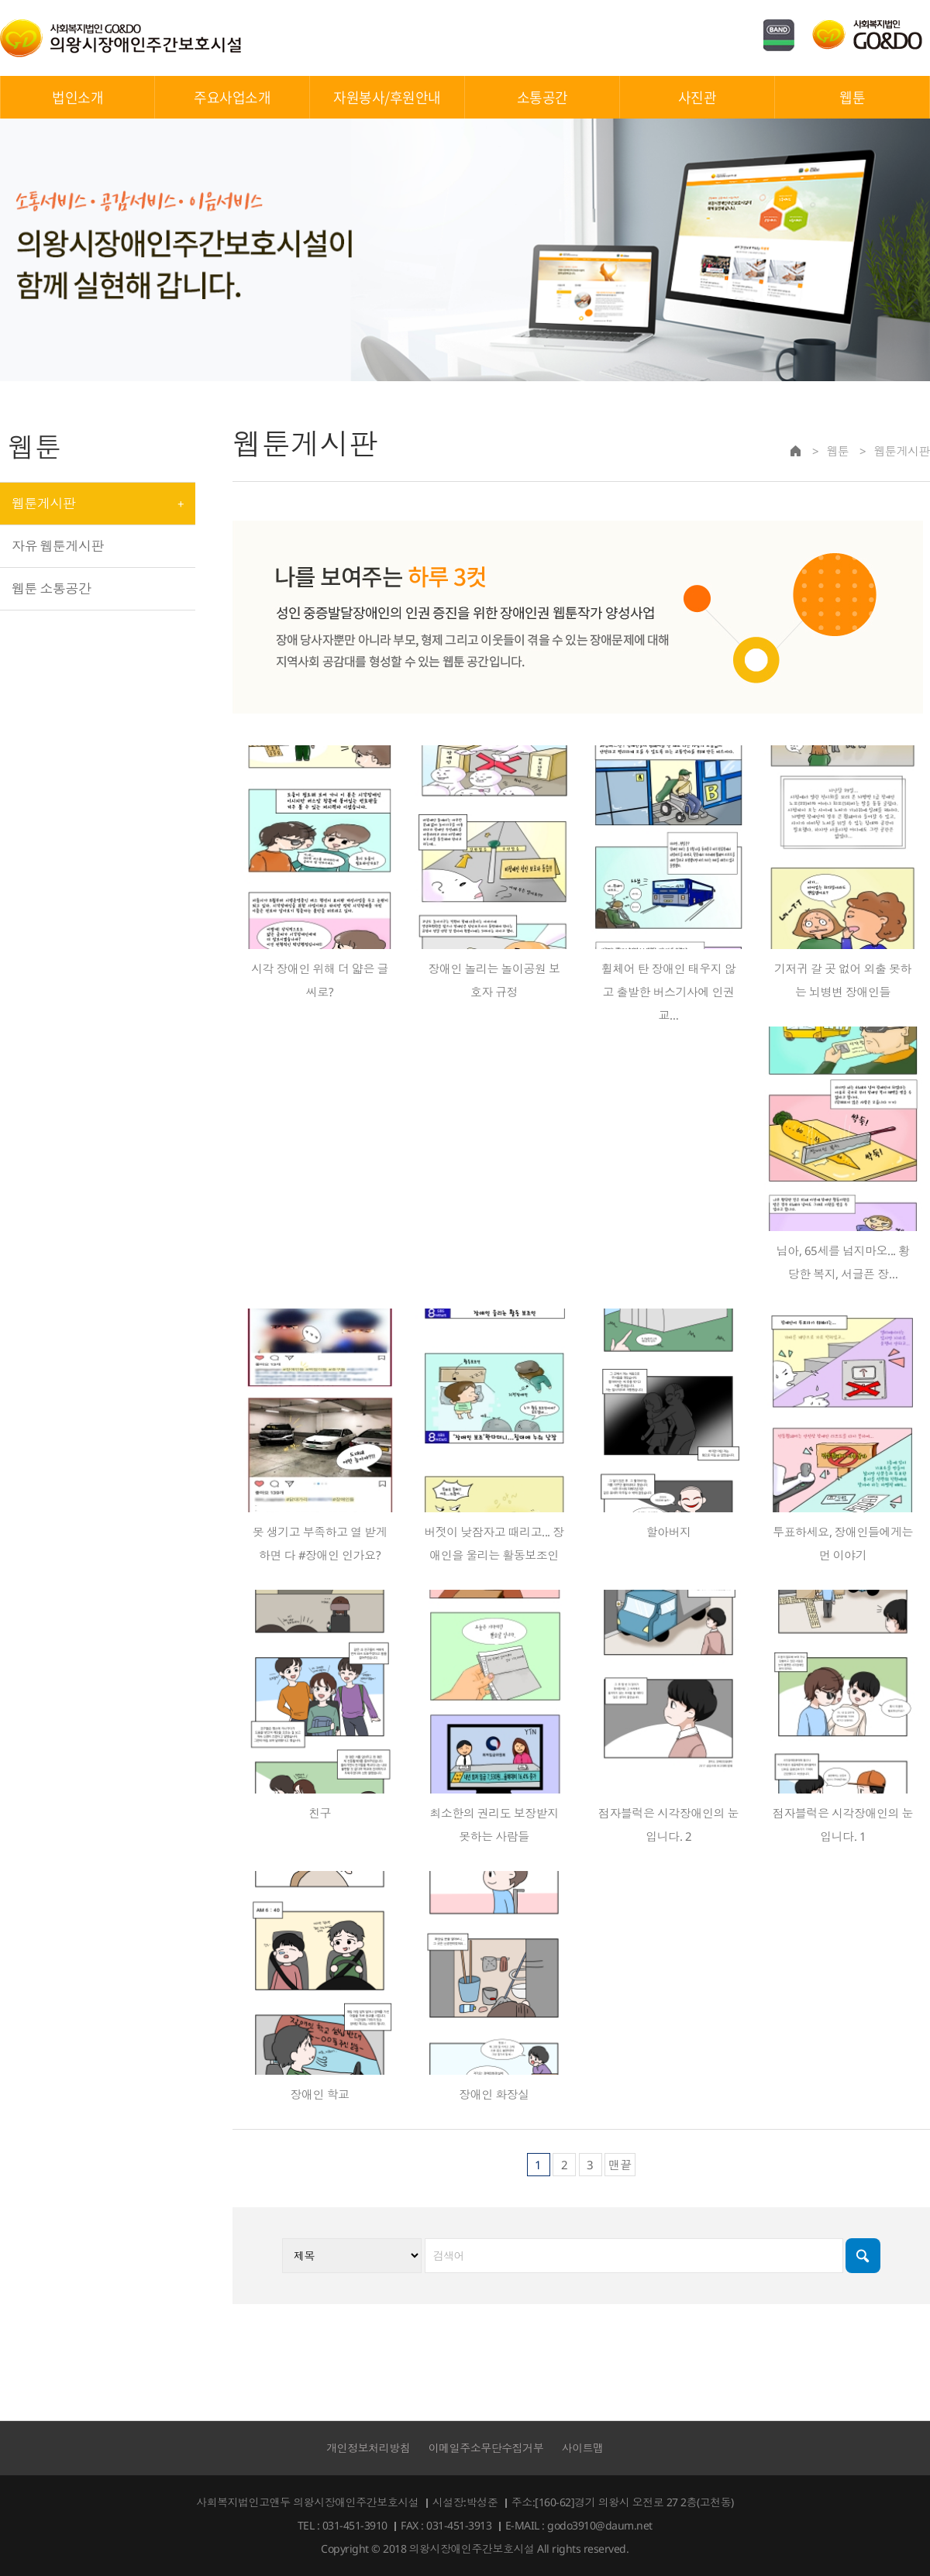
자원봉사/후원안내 (387, 97)
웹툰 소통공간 (51, 588)
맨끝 (620, 2164)
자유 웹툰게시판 (58, 546)
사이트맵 (583, 2447)
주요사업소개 (232, 97)
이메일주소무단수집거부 (486, 2447)
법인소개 (77, 97)
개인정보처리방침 (368, 2447)
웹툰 (852, 97)
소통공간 (542, 97)
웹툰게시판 (43, 503)
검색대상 (232, 412)
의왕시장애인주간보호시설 (121, 38)
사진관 (697, 97)
